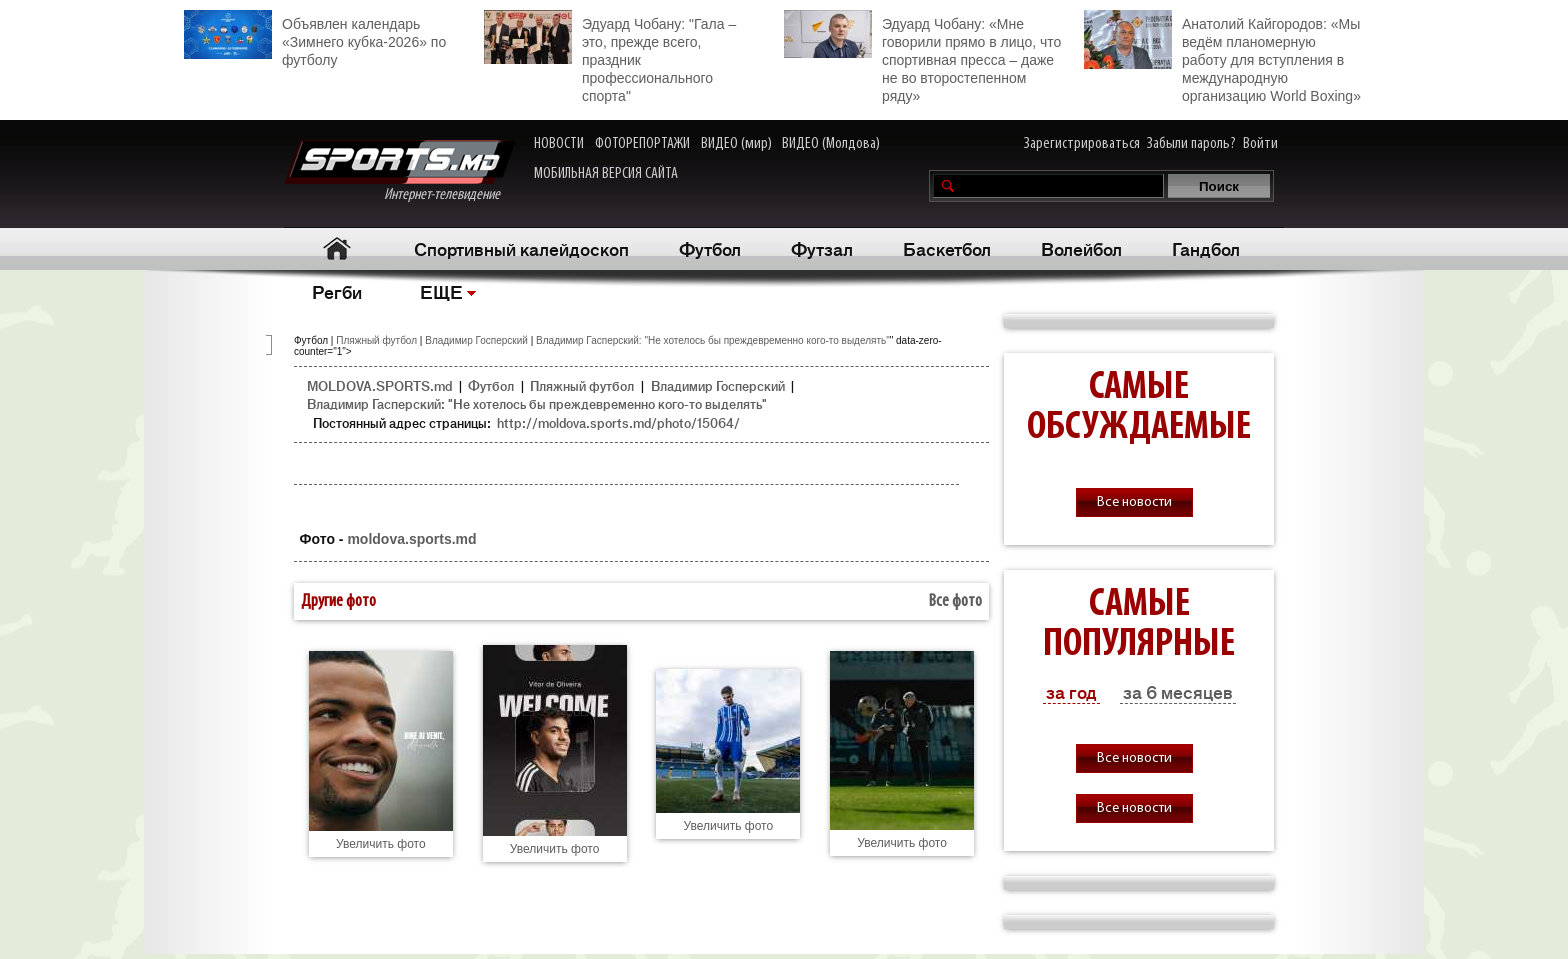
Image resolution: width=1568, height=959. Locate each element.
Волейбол (1081, 248)
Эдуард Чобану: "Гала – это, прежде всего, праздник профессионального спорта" (610, 57)
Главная (336, 248)
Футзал (822, 248)
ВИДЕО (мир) (736, 144)
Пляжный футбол (376, 340)
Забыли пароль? (1191, 144)
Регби (337, 291)
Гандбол (1206, 248)
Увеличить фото (381, 844)
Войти (1260, 144)
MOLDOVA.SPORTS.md (379, 385)
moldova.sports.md (411, 539)
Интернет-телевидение (399, 171)
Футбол (710, 248)
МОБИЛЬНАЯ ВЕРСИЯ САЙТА (606, 174)
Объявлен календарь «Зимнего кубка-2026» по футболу (315, 39)
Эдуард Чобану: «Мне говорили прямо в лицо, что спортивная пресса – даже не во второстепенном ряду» (922, 57)
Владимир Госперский (476, 340)
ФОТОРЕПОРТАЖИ (642, 144)
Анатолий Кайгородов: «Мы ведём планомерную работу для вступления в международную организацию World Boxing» (1222, 57)
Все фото (955, 601)
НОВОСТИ (559, 144)
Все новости (1134, 502)
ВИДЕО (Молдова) (831, 144)
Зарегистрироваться (1082, 144)
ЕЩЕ (441, 291)
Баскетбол (947, 248)
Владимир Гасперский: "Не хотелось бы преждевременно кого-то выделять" (713, 340)
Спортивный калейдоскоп (521, 248)
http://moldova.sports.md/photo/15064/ (618, 422)
